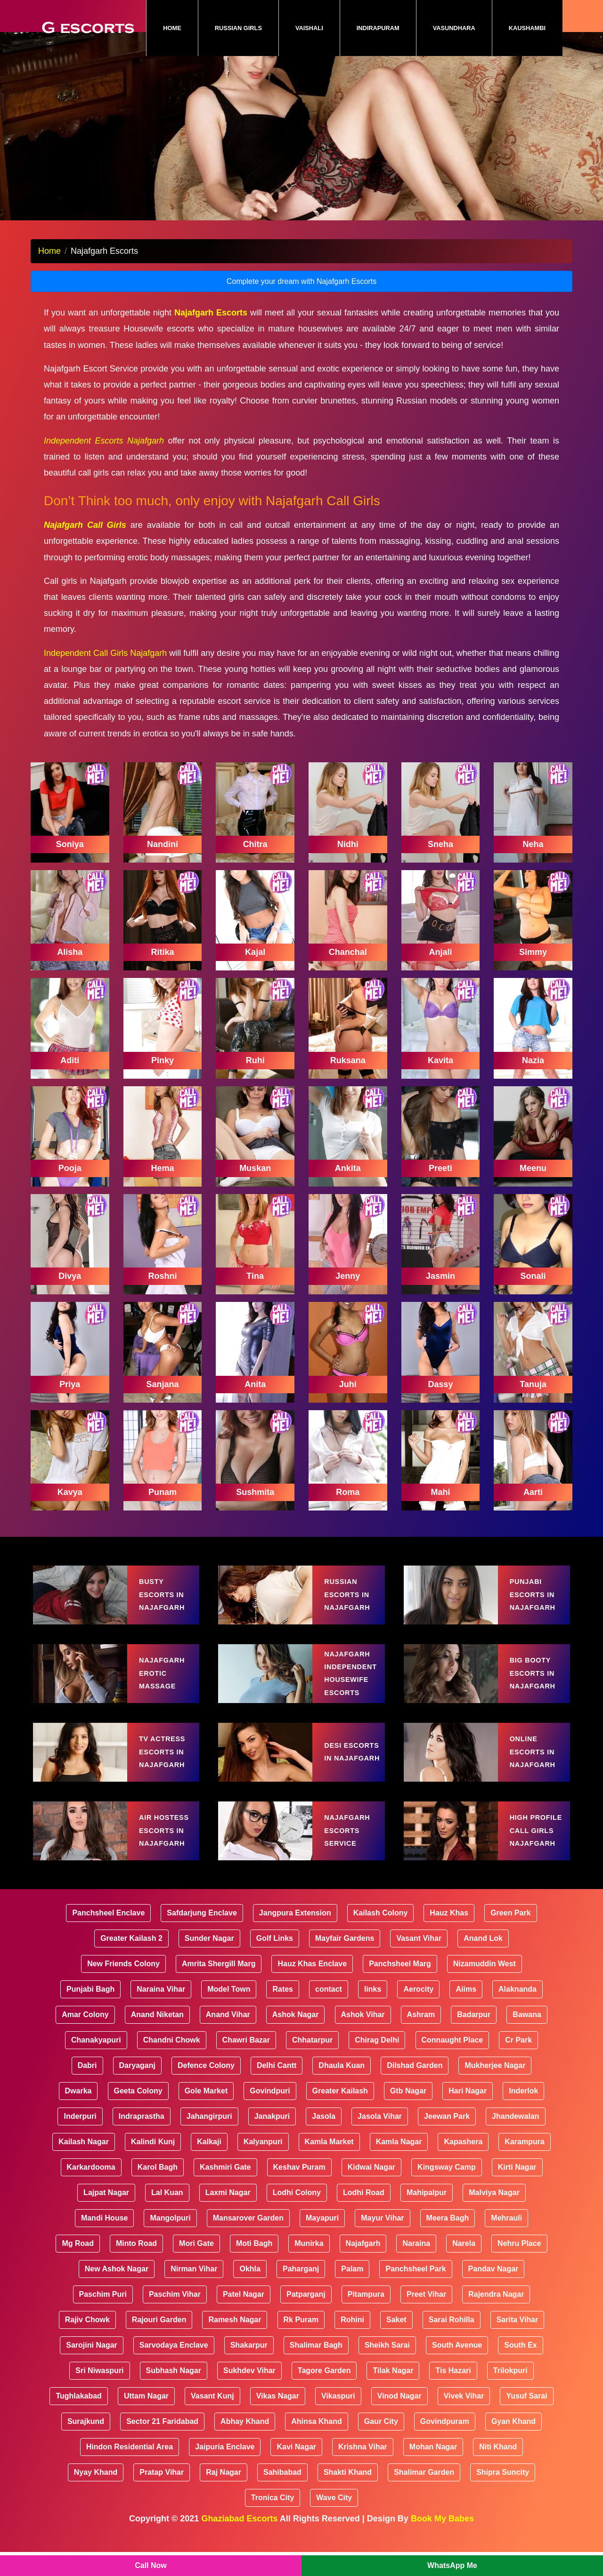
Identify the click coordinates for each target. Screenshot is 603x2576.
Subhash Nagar (173, 2394)
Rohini (352, 2344)
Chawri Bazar (246, 2064)
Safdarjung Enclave (202, 1937)
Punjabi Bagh (90, 2013)
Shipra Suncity (502, 2496)
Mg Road (78, 2267)
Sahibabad (282, 2496)
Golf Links (274, 1962)
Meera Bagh (447, 2242)
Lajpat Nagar (106, 2217)
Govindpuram (444, 2445)
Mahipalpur (427, 2217)
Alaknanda (517, 2013)
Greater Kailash (340, 2115)
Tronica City (272, 2522)
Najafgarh (363, 2267)
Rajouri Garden (159, 2344)
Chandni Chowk (171, 2064)
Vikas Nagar (277, 2420)
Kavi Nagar (296, 2471)
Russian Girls (238, 28)
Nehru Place (519, 2267)
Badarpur (473, 2039)
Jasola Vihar (380, 2140)
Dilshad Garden (414, 2089)
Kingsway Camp (446, 2191)
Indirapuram (378, 28)
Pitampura (366, 2318)
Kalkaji (209, 2166)
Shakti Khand (348, 2496)
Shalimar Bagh (316, 2369)
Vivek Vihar (464, 2420)
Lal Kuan (167, 2217)
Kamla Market (329, 2166)
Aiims (466, 2013)
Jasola (323, 2140)
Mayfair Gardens (344, 1962)
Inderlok (523, 2115)
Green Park (510, 1937)
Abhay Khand (244, 2445)
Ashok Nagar (295, 2039)
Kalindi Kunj (153, 2166)
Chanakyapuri (96, 2064)
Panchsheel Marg (400, 1988)
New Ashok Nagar (116, 2293)
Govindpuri (270, 2115)
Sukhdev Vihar (249, 2394)
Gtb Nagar (408, 2115)
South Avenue (457, 2369)
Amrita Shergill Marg (218, 1988)
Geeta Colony (138, 2115)
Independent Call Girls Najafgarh (105, 677)
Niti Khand (498, 2471)
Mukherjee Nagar (494, 2089)
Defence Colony (206, 2089)
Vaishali (309, 28)
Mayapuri (322, 2242)
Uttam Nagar (146, 2420)
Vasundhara (454, 28)
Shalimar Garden (424, 2496)
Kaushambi (527, 28)
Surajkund (85, 2445)
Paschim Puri (103, 2318)
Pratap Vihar (161, 2496)
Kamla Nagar (399, 2166)
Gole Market (206, 2115)
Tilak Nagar (393, 2394)
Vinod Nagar (399, 2420)
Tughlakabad (79, 2420)
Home (180, 28)
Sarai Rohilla (451, 2344)
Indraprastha (141, 2140)
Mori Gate (196, 2267)
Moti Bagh (254, 2267)
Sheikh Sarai (387, 2369)
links (372, 2013)
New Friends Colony (123, 1988)
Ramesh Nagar (234, 2344)
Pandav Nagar (493, 2293)
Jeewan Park (447, 2140)
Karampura (524, 2166)
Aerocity (418, 2013)
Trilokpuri (510, 2394)
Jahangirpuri (209, 2140)
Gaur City (381, 2445)
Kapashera (463, 2166)
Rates (282, 2013)
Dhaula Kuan (341, 2089)
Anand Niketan (157, 2039)
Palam (352, 2293)
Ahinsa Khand (316, 2445)
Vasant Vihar (418, 1962)
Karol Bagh (158, 2191)
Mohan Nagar (433, 2471)
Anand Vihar (228, 2039)
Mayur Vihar (382, 2242)
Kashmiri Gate (225, 2191)
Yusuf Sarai (526, 2420)
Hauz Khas (449, 1937)
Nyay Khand (95, 2496)
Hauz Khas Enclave (312, 1988)
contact (328, 2013)
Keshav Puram (299, 2191)
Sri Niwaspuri (99, 2394)
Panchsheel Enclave (108, 1937)
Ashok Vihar (363, 2039)
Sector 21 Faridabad (162, 2445)
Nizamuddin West (484, 1988)
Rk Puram (301, 2344)
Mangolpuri (170, 2242)
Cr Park (518, 2064)
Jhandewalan (515, 2140)
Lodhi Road (363, 2217)
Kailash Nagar (83, 2166)
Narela (463, 2267)
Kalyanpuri (263, 2166)
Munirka (308, 2267)
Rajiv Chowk (87, 2344)
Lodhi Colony (297, 2217)
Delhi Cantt (276, 2089)
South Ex (520, 2369)
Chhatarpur (312, 2064)
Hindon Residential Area (129, 2471)
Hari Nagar (467, 2115)
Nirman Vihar (194, 2293)
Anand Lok (483, 1962)
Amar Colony (85, 2039)
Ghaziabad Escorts (239, 2542)
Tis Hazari (453, 2394)
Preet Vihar (426, 2318)
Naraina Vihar (161, 2013)
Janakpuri (272, 2140)
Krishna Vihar (362, 2471)
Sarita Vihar (517, 2344)
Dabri (87, 2089)
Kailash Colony (380, 1937)
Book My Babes (442, 2542)
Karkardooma (91, 2191)
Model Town (228, 2013)
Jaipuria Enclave (224, 2471)
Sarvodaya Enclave (173, 2369)
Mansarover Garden (248, 2242)
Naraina (416, 2267)
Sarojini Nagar (91, 2369)
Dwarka (78, 2115)
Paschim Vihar (175, 2318)
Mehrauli (506, 2242)
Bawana (527, 2039)
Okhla (249, 2293)
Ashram (421, 2039)
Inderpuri (80, 2140)
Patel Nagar (243, 2318)
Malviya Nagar (494, 2217)
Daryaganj (137, 2089)
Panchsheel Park (415, 2293)
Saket (396, 2344)
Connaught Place (452, 2064)
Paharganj (301, 2293)
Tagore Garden (324, 2394)
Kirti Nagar (517, 2191)
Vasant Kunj (212, 2420)
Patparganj (306, 2318)
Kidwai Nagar (371, 2191)
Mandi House (104, 2242)
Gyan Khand (513, 2445)
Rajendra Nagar (496, 2318)
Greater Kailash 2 (131, 1962)
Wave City (334, 2522)
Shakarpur (249, 2369)
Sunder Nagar (209, 1962)
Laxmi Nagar (228, 2217)
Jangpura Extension (295, 1937)
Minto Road (136, 2267)
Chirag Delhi (377, 2064)
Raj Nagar (223, 2496)
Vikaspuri (338, 2420)
